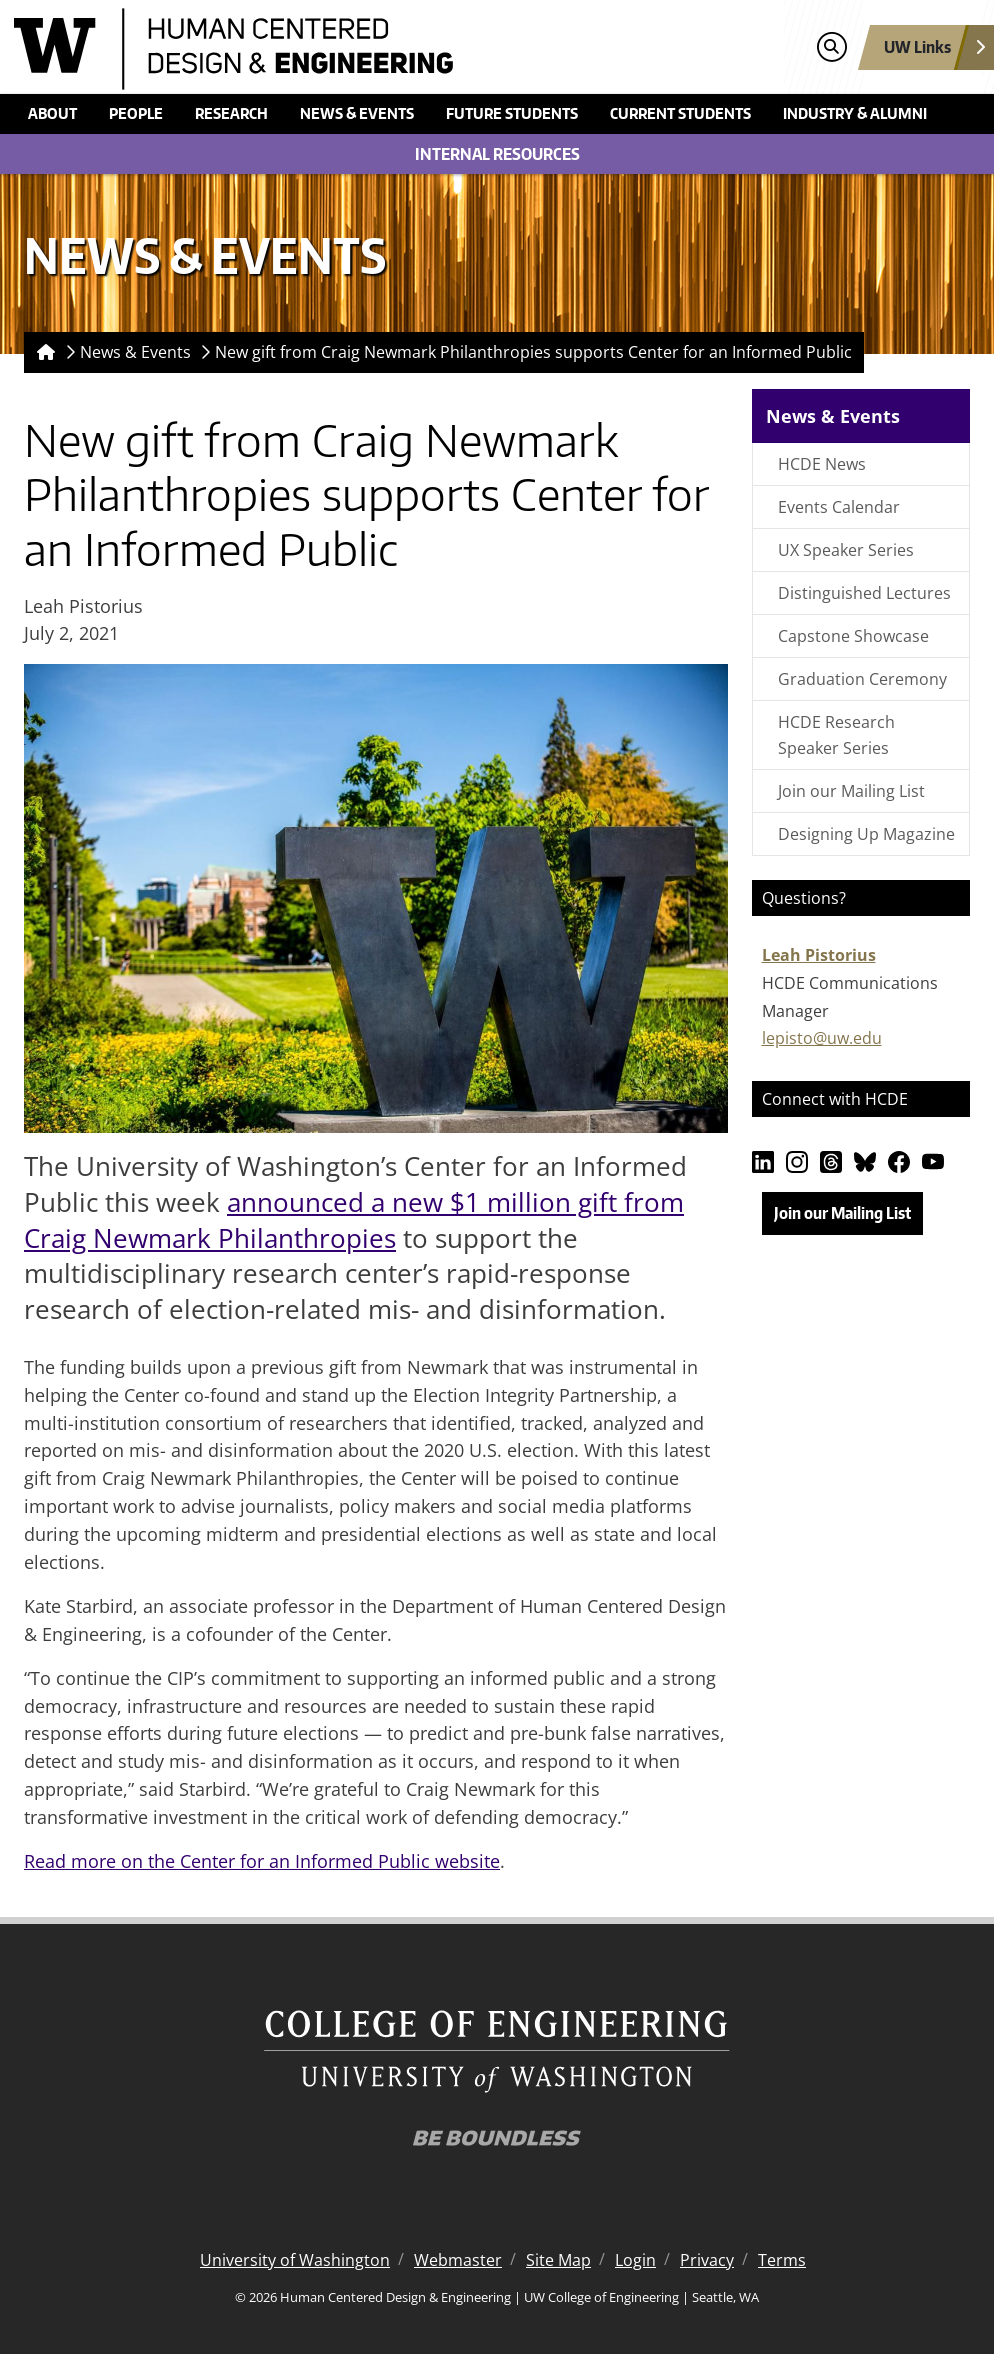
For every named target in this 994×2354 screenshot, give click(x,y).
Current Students (680, 113)
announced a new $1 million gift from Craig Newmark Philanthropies (354, 1220)
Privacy (707, 2260)
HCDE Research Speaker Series (836, 735)
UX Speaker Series (846, 550)
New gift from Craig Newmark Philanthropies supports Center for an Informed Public (533, 352)
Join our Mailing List (851, 791)
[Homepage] (42, 352)
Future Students (512, 113)
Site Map (558, 2260)
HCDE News (822, 464)
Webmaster (458, 2260)
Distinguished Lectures (864, 593)
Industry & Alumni (855, 113)
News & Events (357, 113)
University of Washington (295, 2260)
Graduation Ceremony (862, 679)
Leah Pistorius (819, 955)
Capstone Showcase (853, 636)
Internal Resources (497, 154)
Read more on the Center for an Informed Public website (262, 1861)
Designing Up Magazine (866, 834)
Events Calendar (839, 507)
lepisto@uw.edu (822, 1038)
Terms (782, 2260)
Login (635, 2260)
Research (231, 113)
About (52, 113)
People (136, 113)
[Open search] (831, 47)
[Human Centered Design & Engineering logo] (376, 49)
